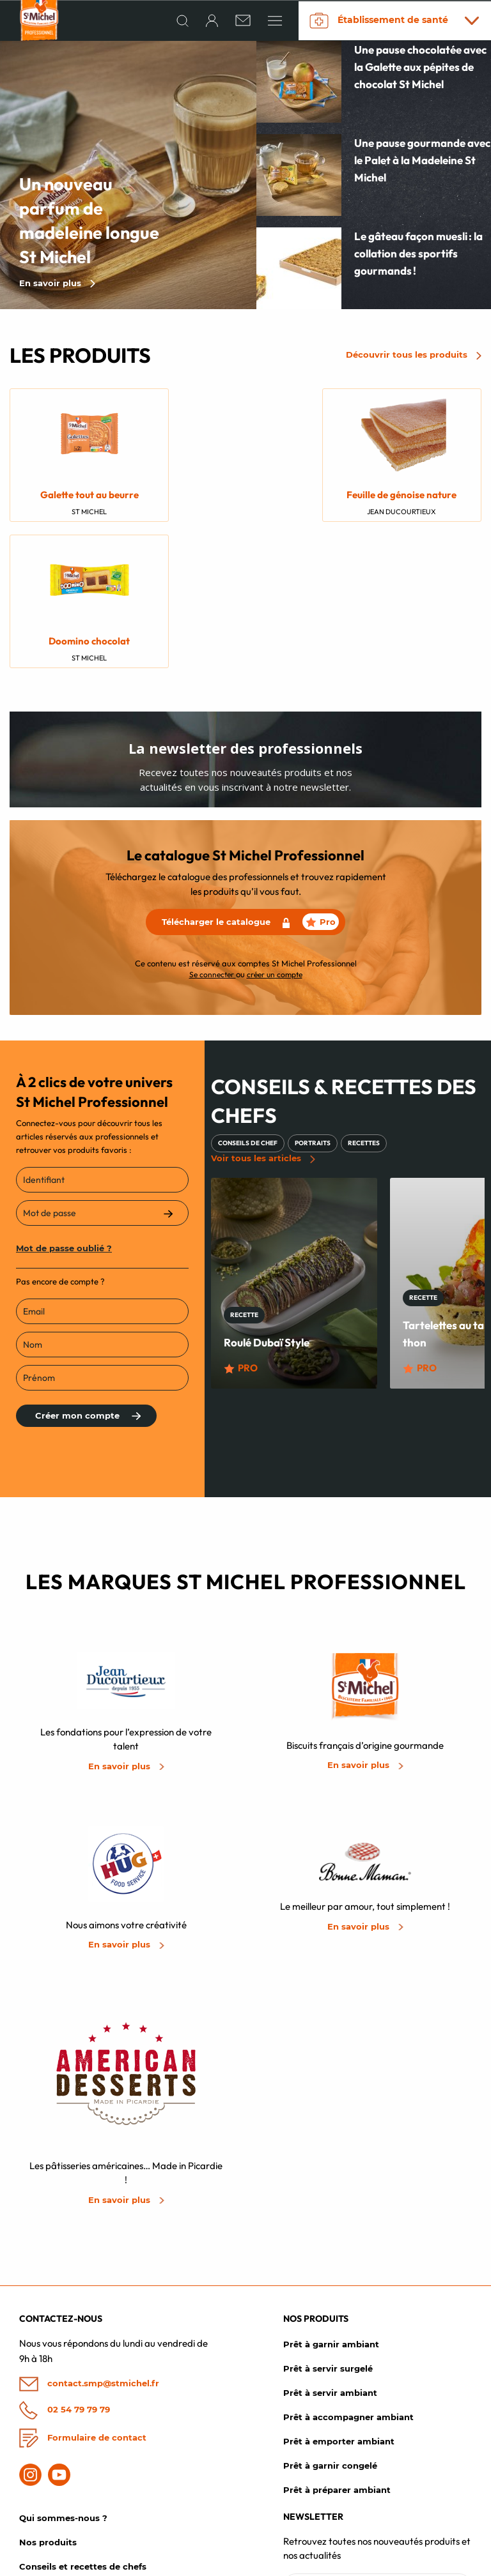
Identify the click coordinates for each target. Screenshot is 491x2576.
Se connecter (212, 831)
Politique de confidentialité (427, 2563)
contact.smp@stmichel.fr (89, 2244)
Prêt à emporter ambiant (338, 2302)
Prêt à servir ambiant (330, 2253)
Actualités (41, 2451)
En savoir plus (57, 286)
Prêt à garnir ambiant (331, 2205)
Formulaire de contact (82, 2298)
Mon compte (47, 2500)
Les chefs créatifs (57, 2476)
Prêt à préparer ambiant (337, 2350)
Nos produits (48, 2403)
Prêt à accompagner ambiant (348, 2278)
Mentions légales (298, 2563)
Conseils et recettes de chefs (82, 2427)
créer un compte (274, 831)
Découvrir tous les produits (413, 358)
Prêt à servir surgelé (328, 2229)
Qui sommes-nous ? (63, 2379)
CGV (352, 2563)
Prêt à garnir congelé (330, 2326)
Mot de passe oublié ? (64, 1105)
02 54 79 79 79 (64, 2270)
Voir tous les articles (263, 1015)
